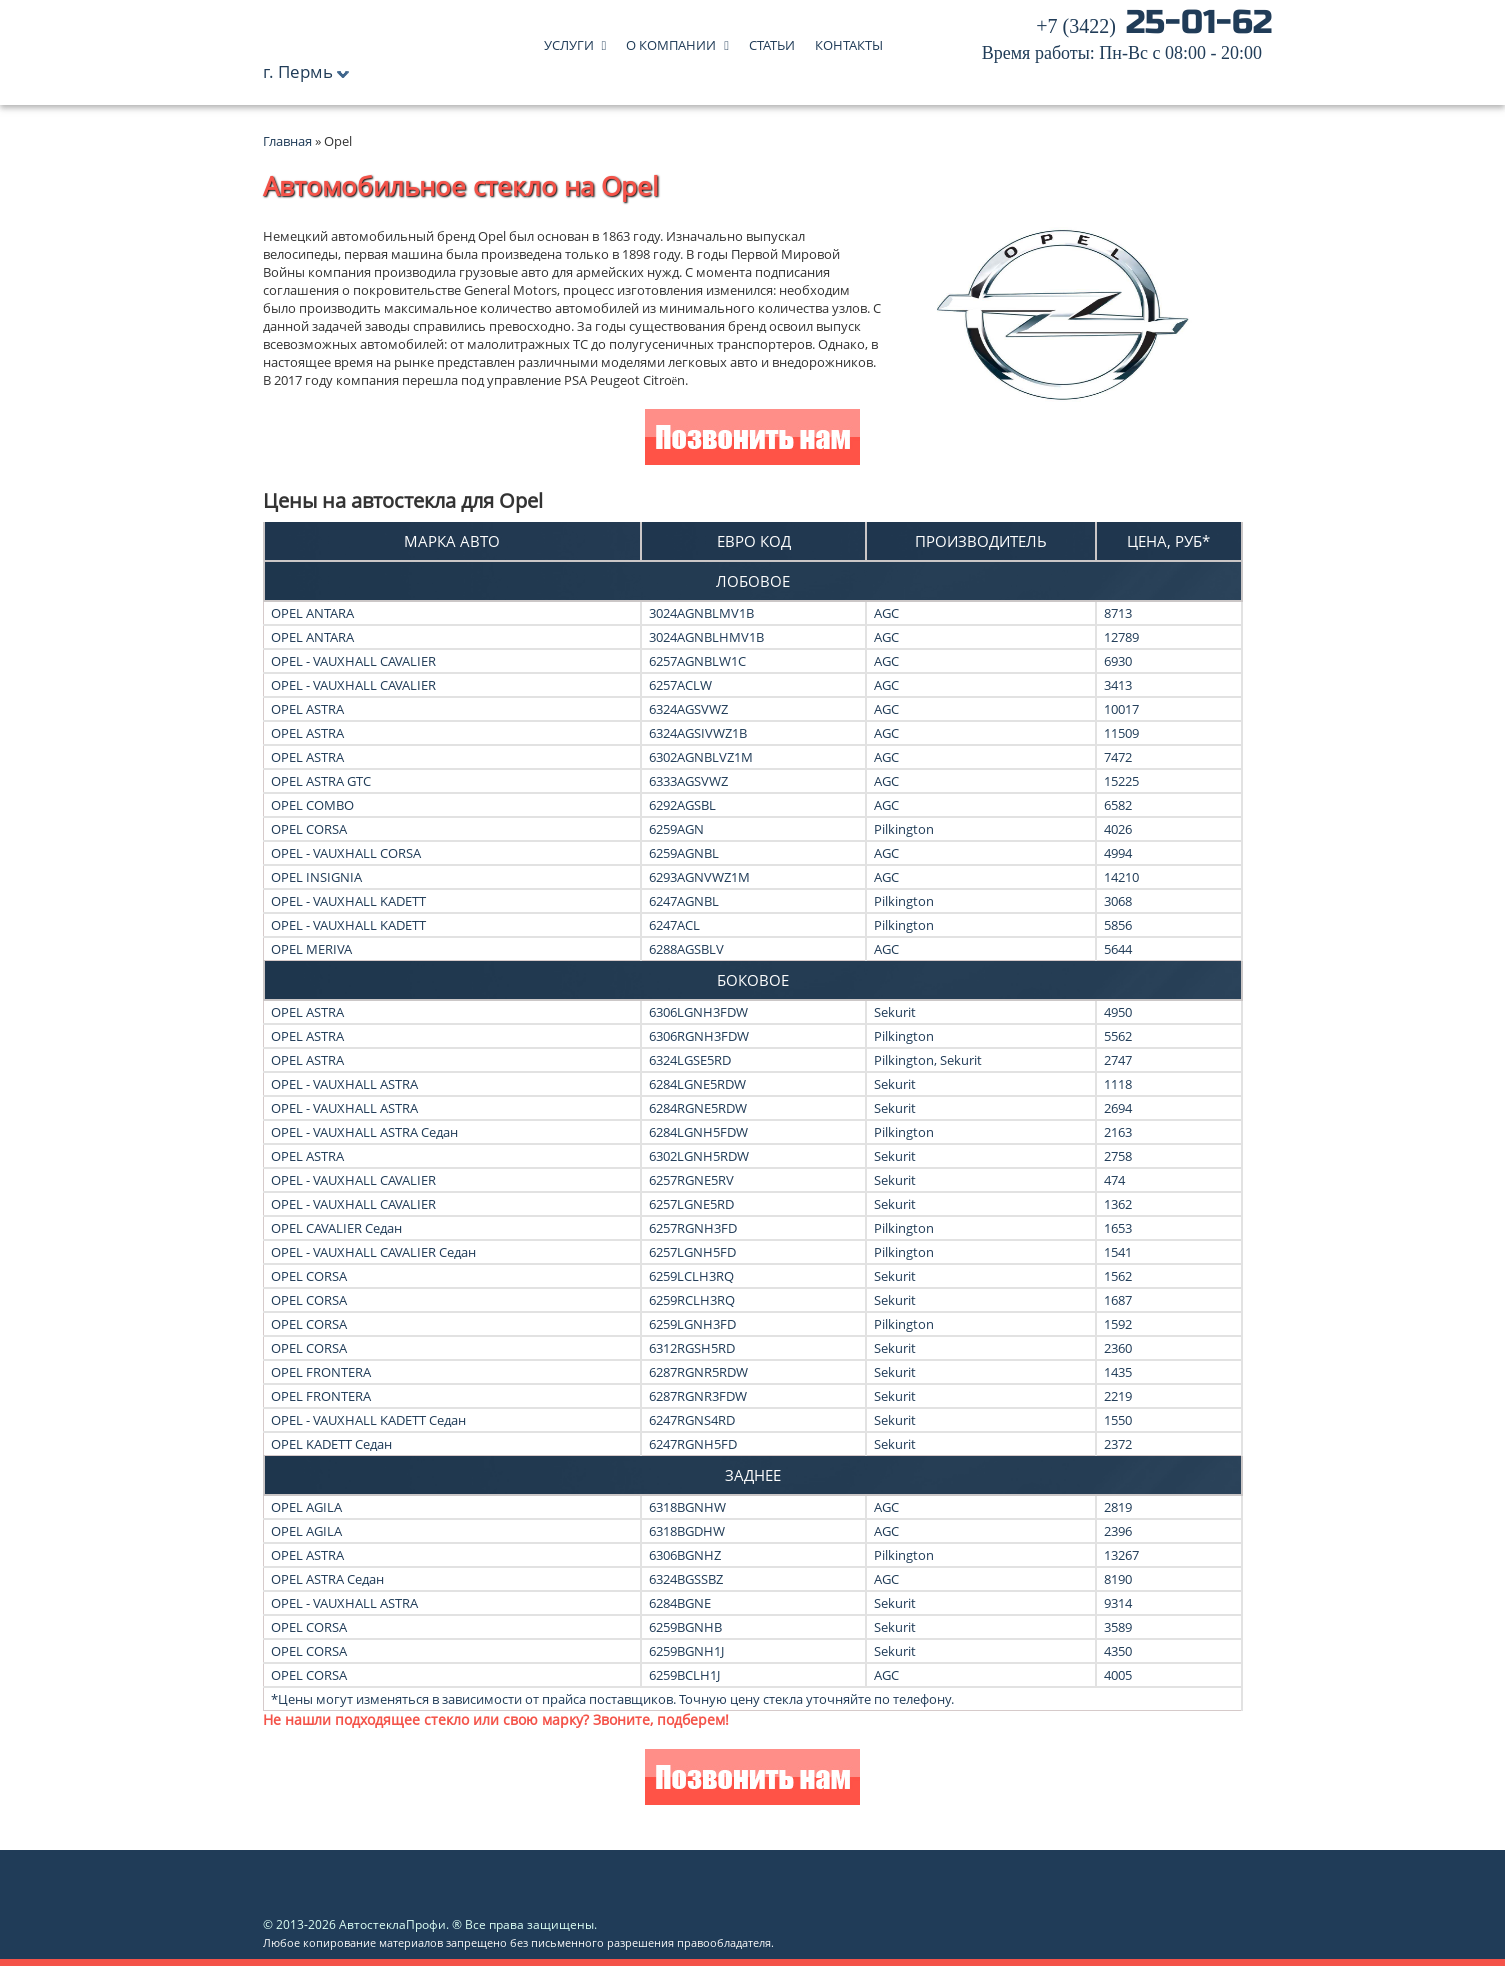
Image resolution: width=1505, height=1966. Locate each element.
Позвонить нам (752, 439)
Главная (287, 141)
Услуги (569, 40)
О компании (671, 40)
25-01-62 (1127, 40)
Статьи (772, 40)
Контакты (849, 40)
